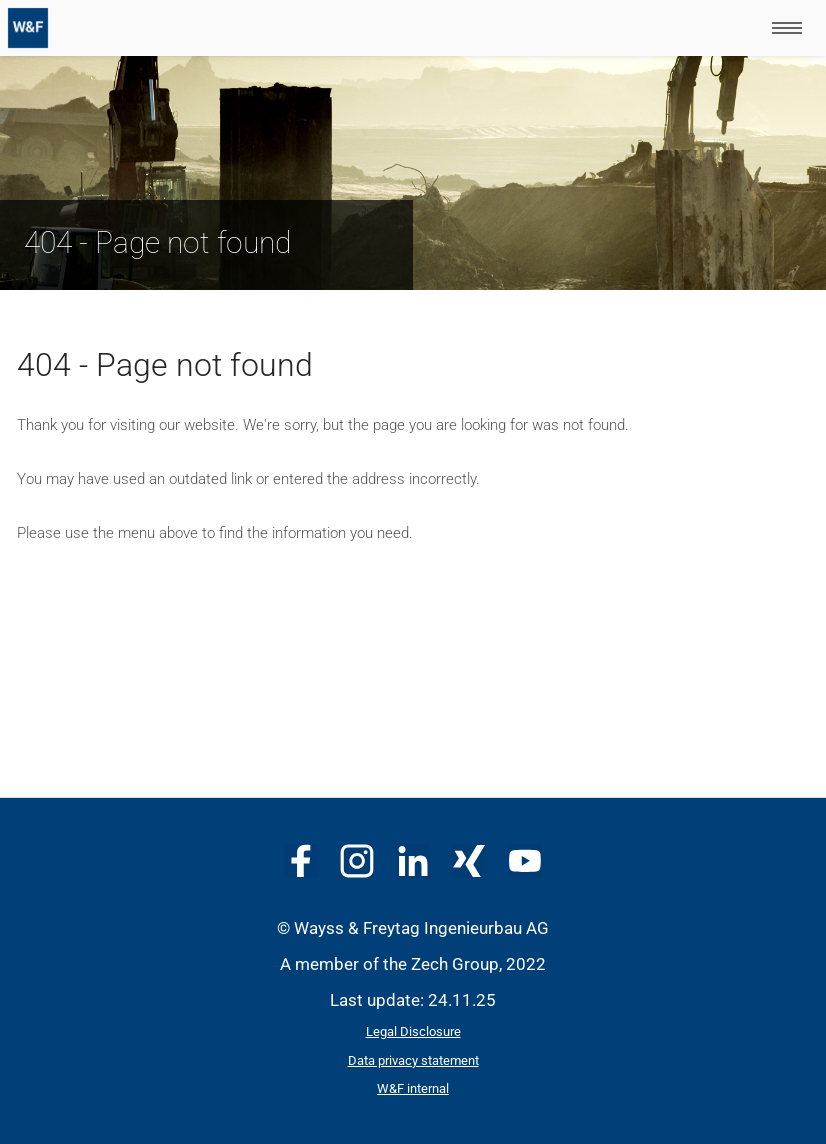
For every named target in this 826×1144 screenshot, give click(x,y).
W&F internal (413, 1088)
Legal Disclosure (413, 1031)
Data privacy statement (413, 1060)
